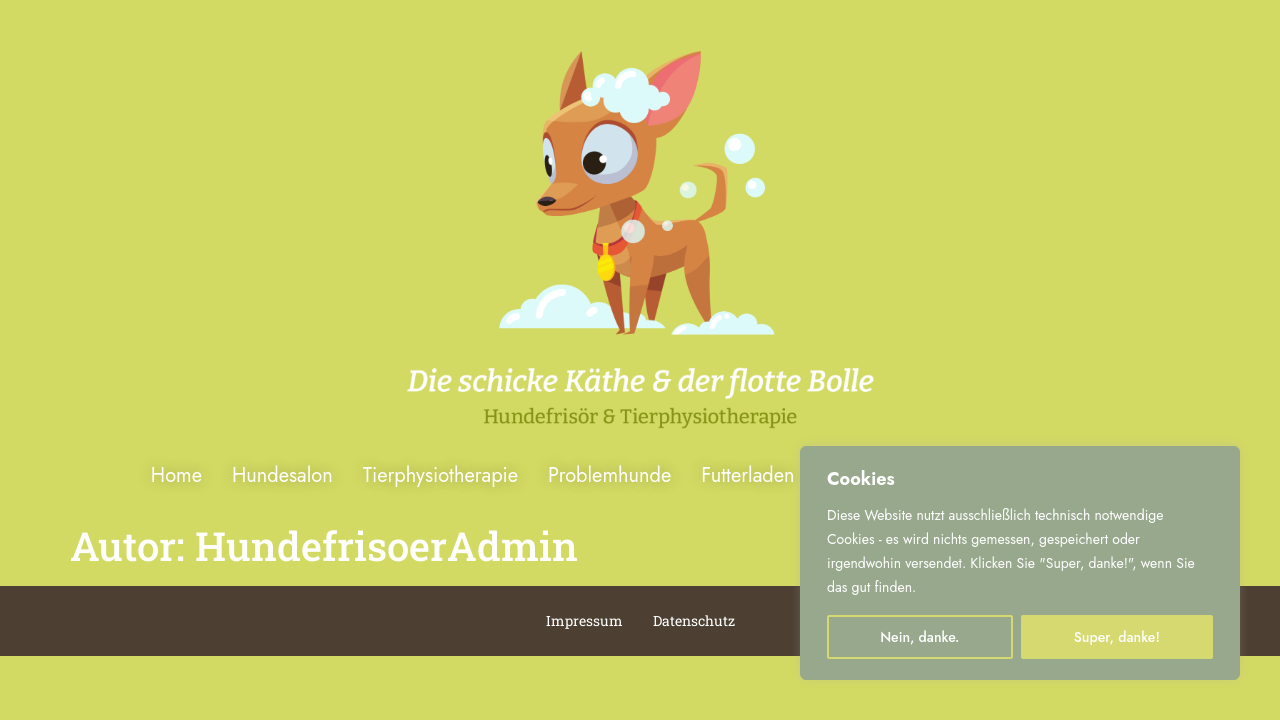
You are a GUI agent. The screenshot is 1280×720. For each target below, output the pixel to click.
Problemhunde (609, 475)
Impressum (584, 620)
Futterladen (747, 475)
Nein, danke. (919, 637)
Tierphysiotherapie (440, 475)
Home (176, 475)
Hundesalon (282, 475)
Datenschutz (694, 620)
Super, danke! (1117, 637)
